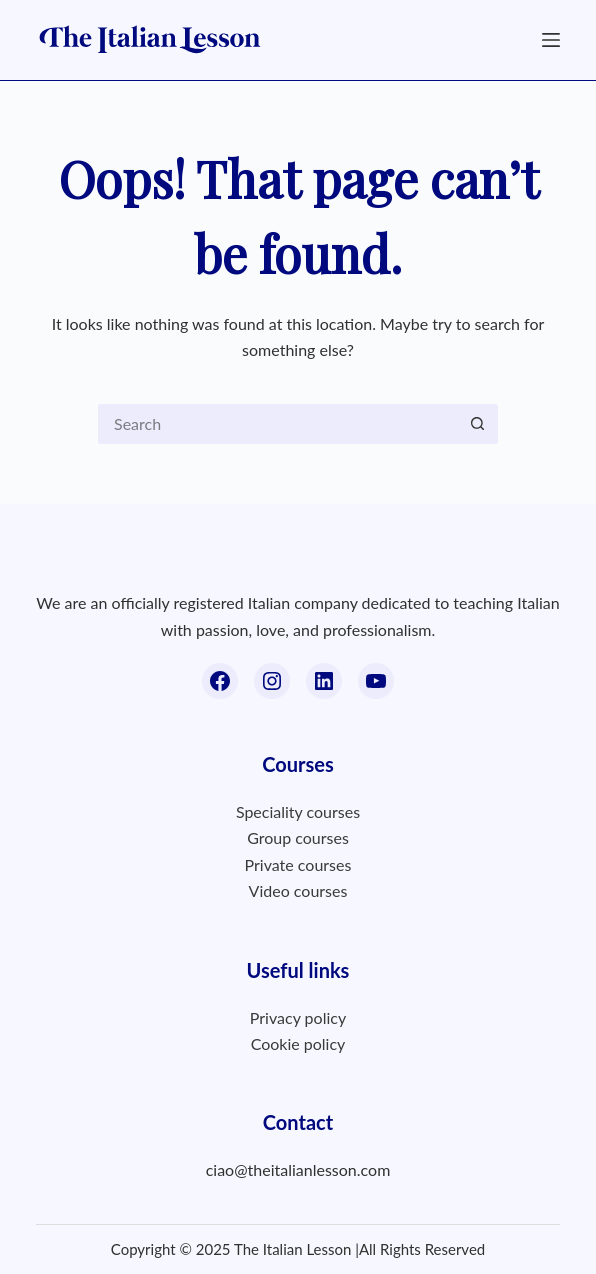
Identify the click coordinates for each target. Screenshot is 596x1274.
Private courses (298, 864)
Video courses (298, 890)
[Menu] (551, 40)
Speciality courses (298, 811)
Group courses (298, 837)
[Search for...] (278, 424)
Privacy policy (298, 1017)
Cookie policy (298, 1043)
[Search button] (478, 424)
